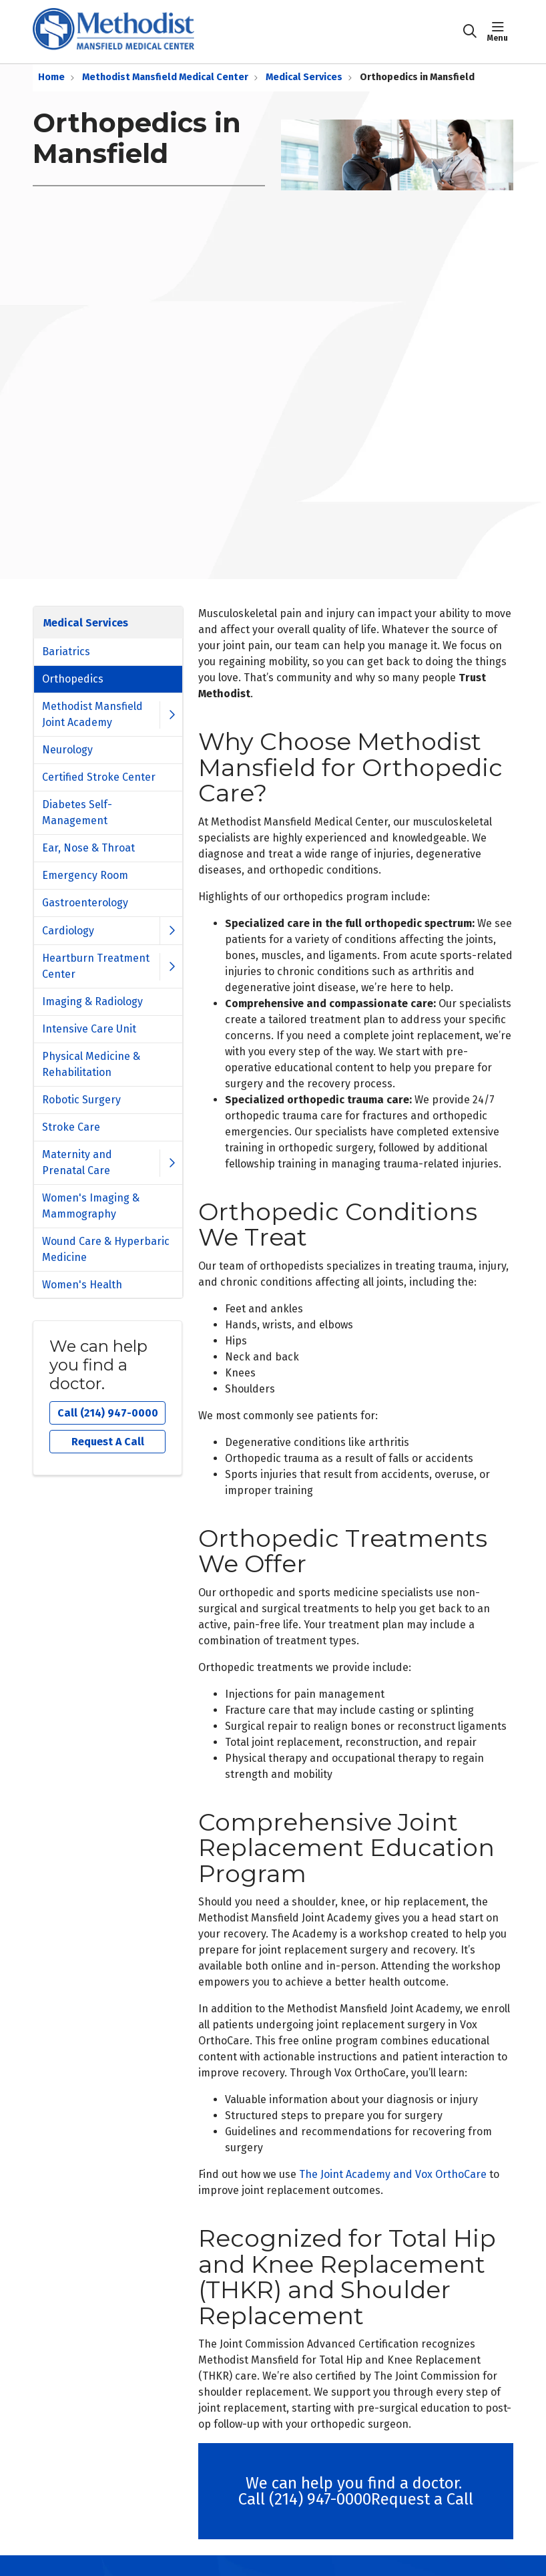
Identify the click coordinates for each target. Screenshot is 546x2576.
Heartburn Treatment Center (96, 966)
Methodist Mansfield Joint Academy (92, 714)
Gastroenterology (85, 902)
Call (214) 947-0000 (107, 1413)
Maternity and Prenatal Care (77, 1162)
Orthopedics (72, 679)
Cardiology (68, 930)
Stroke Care (71, 1127)
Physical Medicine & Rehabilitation (91, 1064)
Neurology (67, 749)
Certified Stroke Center (99, 777)
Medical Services (85, 622)
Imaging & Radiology (92, 1001)
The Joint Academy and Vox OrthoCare (393, 2174)
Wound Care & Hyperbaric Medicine (106, 1249)
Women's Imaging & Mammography (91, 1205)
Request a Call (422, 2499)
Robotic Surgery (81, 1099)
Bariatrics (66, 651)
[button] (500, 31)
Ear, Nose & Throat (88, 848)
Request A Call (107, 1441)
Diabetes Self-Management (77, 812)
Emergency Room (85, 875)
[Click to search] (470, 31)
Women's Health (82, 1284)
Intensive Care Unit (89, 1029)
